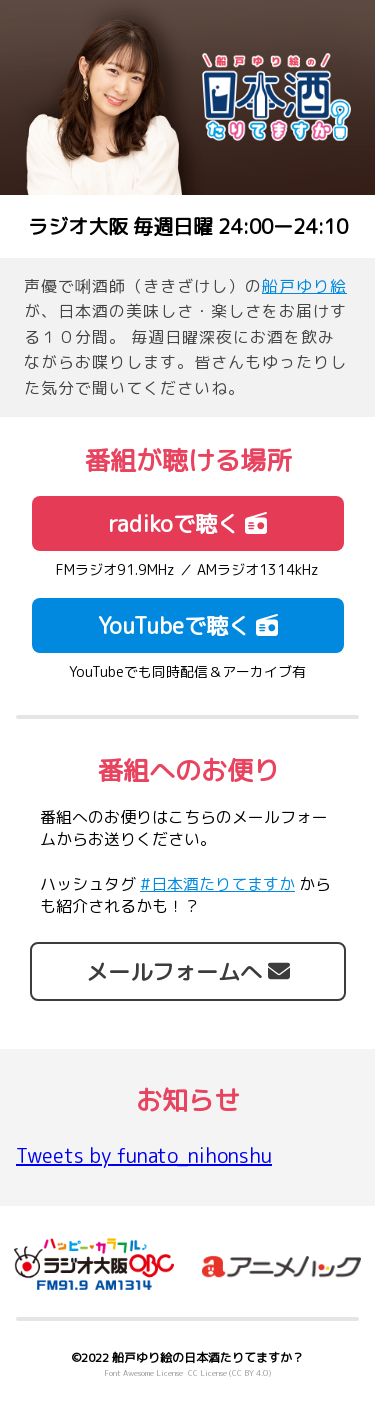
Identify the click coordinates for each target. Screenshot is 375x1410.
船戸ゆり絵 (304, 286)
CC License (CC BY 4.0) (229, 1373)
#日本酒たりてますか (217, 884)
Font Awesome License (143, 1373)
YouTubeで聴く (188, 625)
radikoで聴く (187, 523)
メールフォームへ (188, 971)
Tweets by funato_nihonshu (144, 1155)
